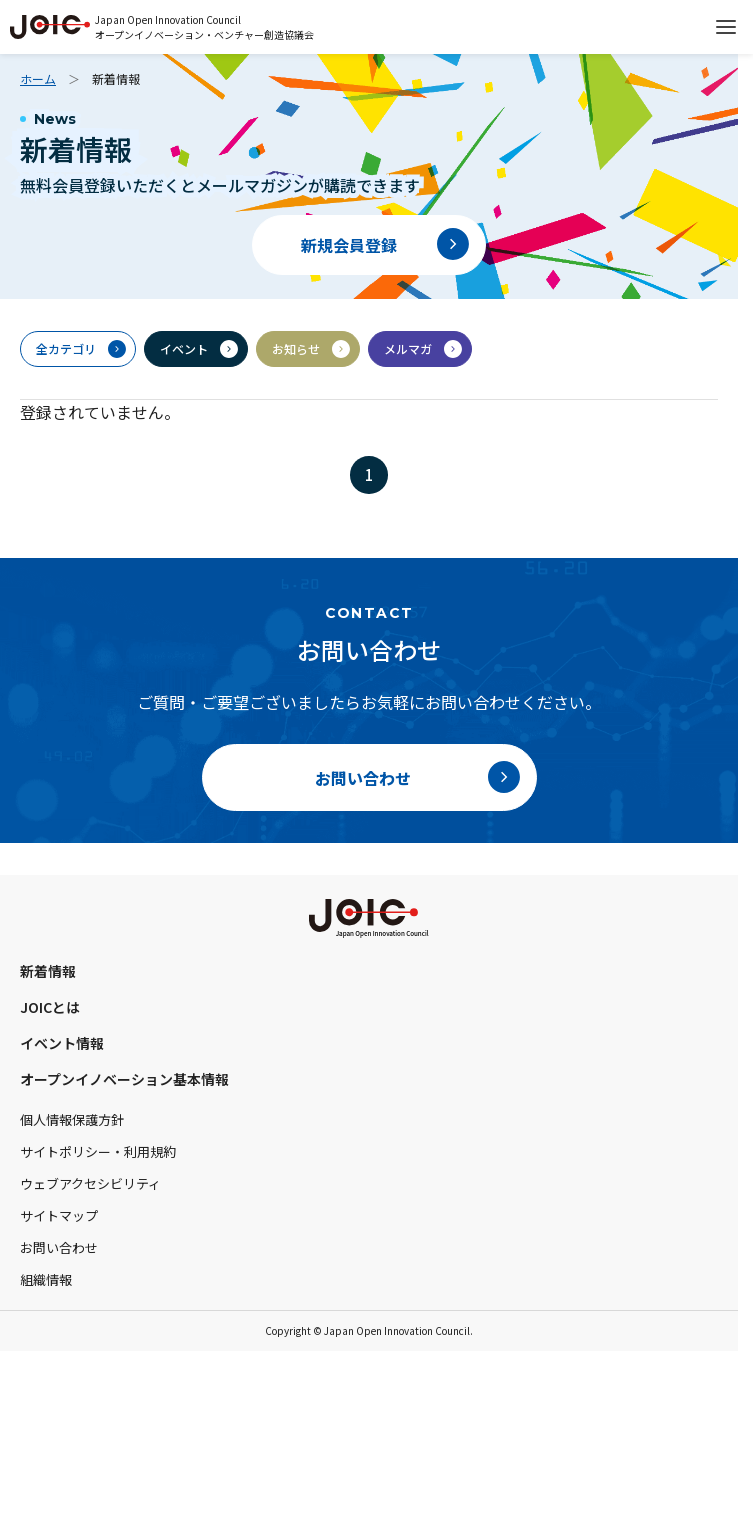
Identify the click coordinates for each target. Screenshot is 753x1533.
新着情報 (48, 971)
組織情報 (46, 1279)
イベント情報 (62, 1043)
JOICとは (50, 1007)
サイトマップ (59, 1215)
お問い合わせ (59, 1247)
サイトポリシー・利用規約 (98, 1151)
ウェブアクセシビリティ (90, 1183)
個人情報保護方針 (72, 1119)
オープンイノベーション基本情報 (124, 1079)
